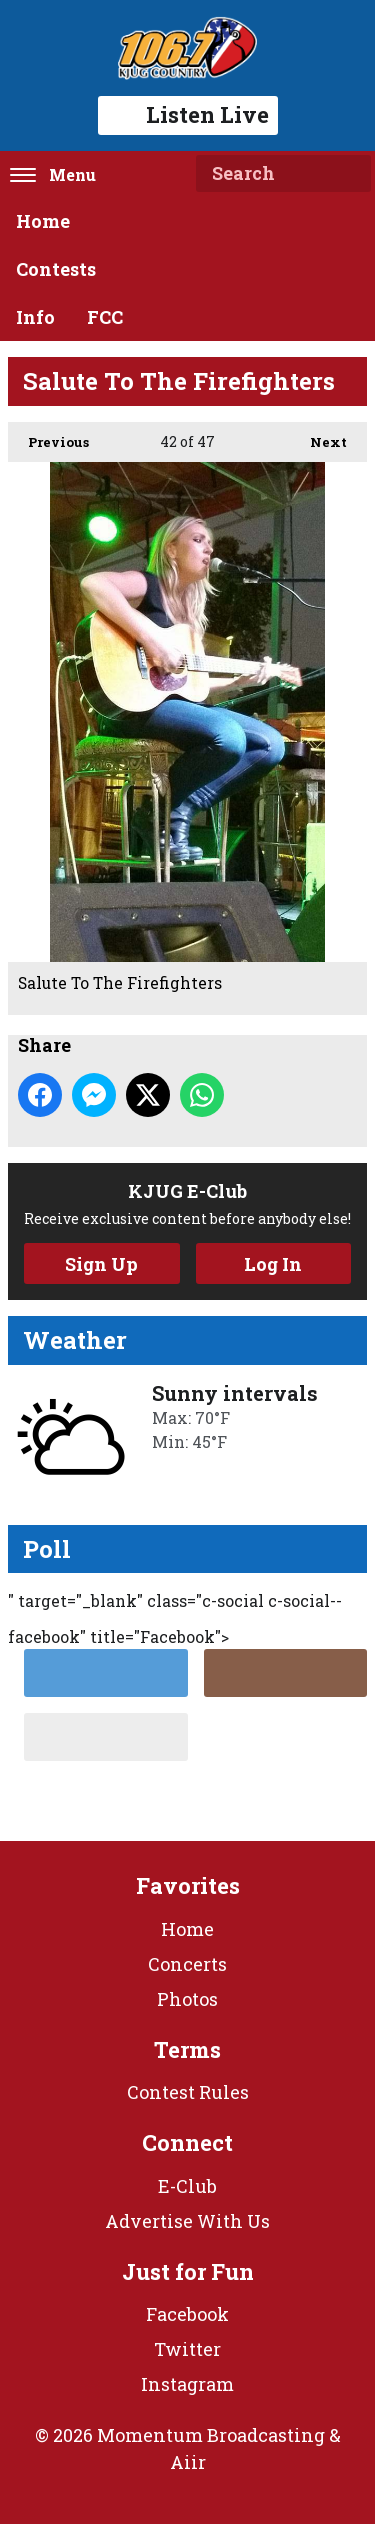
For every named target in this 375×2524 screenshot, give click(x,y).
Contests (56, 269)
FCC (105, 317)
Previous (48, 436)
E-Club (187, 2186)
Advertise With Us (187, 2221)
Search (348, 174)
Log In (273, 1264)
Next (318, 436)
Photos (187, 1999)
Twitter (187, 2349)
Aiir (188, 2462)
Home (43, 221)
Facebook (187, 2314)
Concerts (187, 1964)
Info (35, 317)
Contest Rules (188, 2092)
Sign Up (101, 1264)
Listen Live (188, 114)
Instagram (187, 2384)
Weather (75, 1340)
